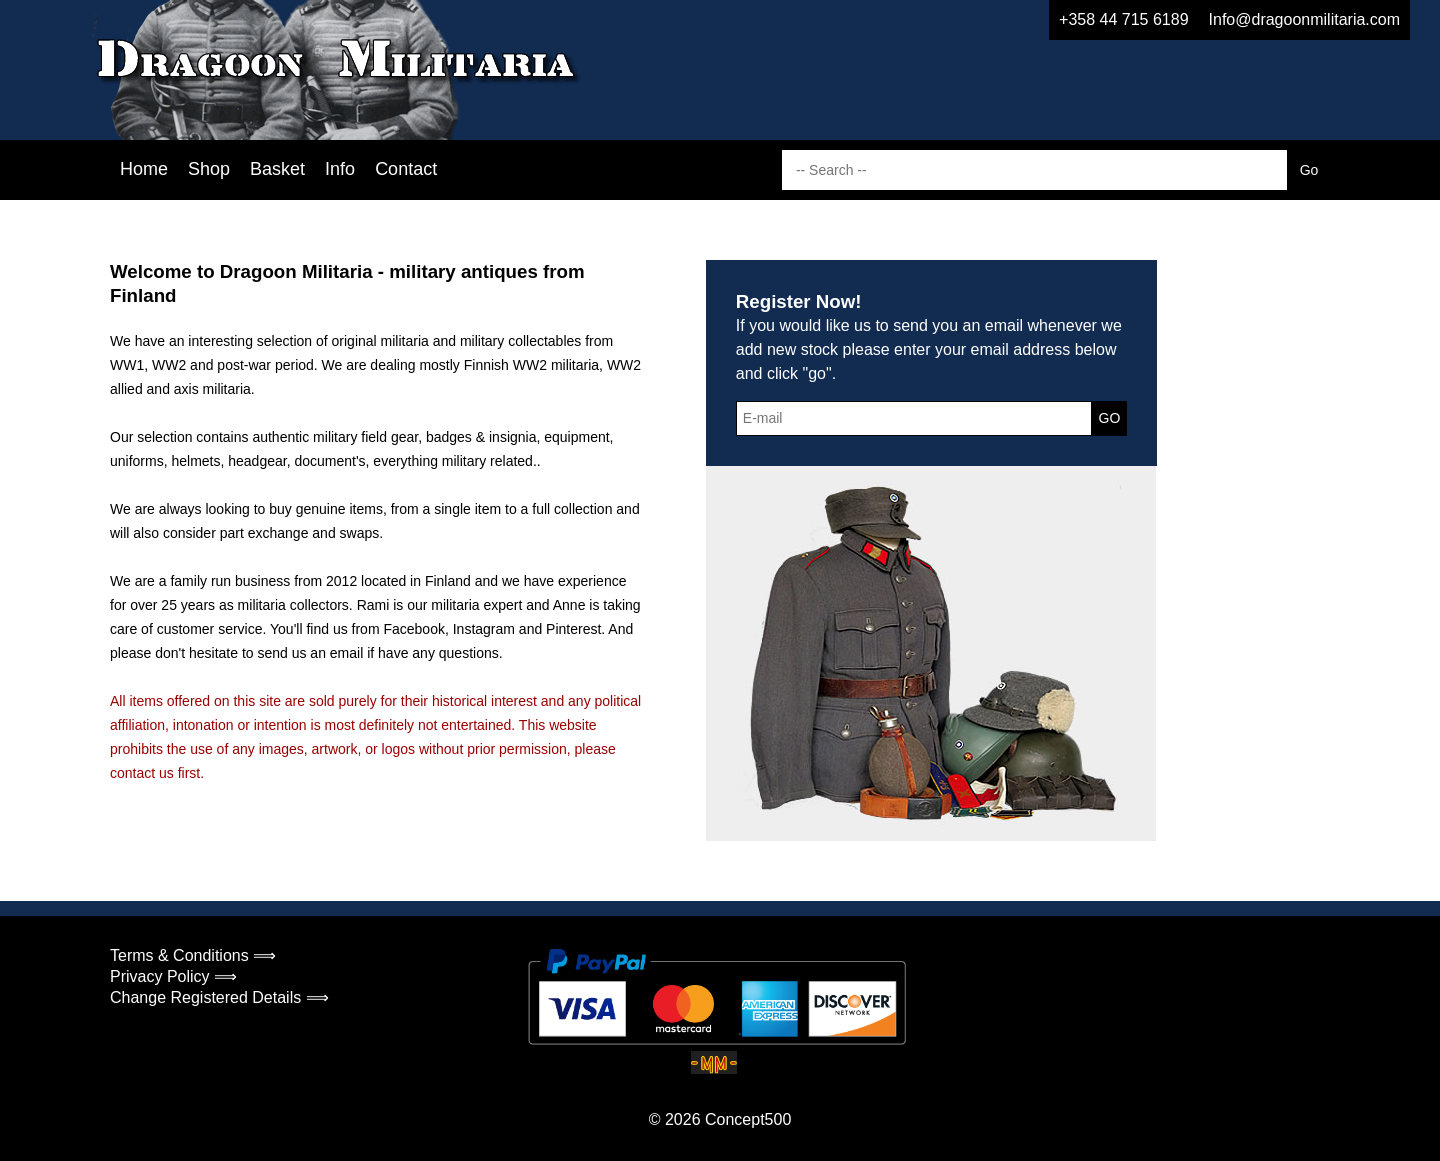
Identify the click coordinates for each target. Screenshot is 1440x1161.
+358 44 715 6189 (1123, 19)
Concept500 (748, 1119)
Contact (406, 169)
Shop (209, 169)
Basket (277, 169)
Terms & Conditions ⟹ (193, 955)
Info (340, 169)
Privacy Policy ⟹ (173, 976)
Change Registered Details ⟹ (219, 997)
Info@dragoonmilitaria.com (1304, 19)
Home (144, 169)
